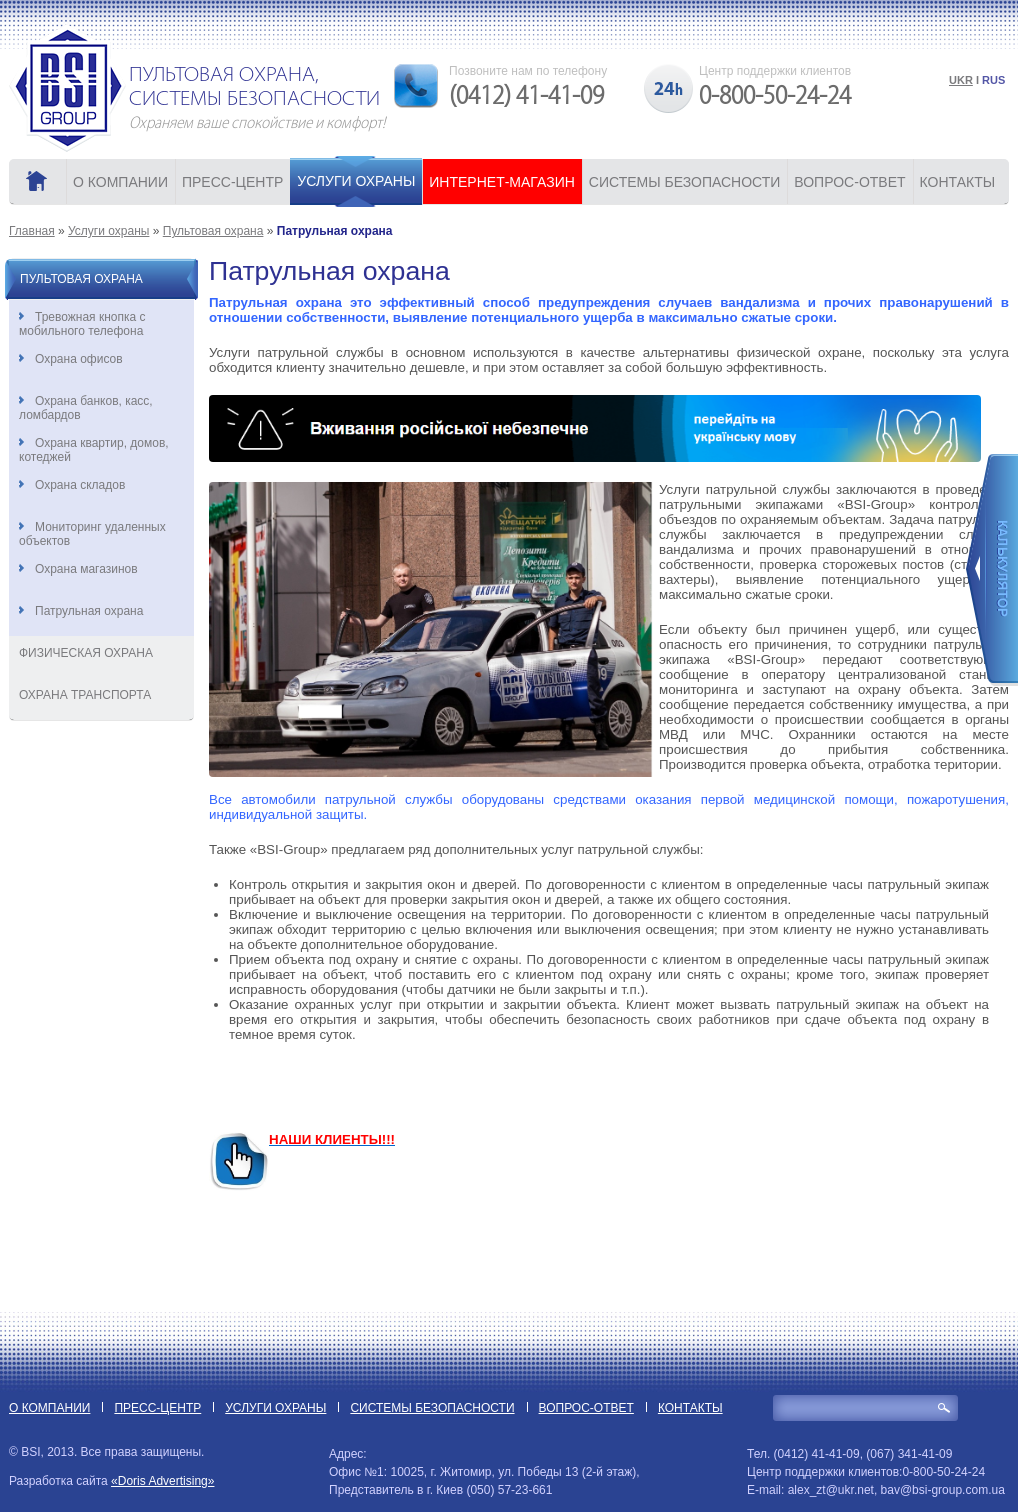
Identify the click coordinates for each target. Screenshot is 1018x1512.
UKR (961, 80)
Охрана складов (72, 485)
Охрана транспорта (85, 695)
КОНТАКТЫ (958, 182)
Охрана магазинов (78, 569)
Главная (32, 231)
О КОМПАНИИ (120, 182)
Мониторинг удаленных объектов (92, 534)
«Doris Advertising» (162, 1481)
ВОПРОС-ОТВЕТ (849, 182)
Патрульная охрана (81, 611)
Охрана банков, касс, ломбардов (86, 408)
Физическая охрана (86, 653)
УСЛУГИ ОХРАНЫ (356, 181)
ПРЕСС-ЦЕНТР (232, 182)
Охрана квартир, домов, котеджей (94, 450)
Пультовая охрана (213, 231)
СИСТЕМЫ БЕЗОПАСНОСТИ (685, 182)
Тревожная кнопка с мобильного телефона (82, 324)
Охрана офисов (71, 359)
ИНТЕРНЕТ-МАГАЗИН (502, 182)
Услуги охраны (108, 231)
